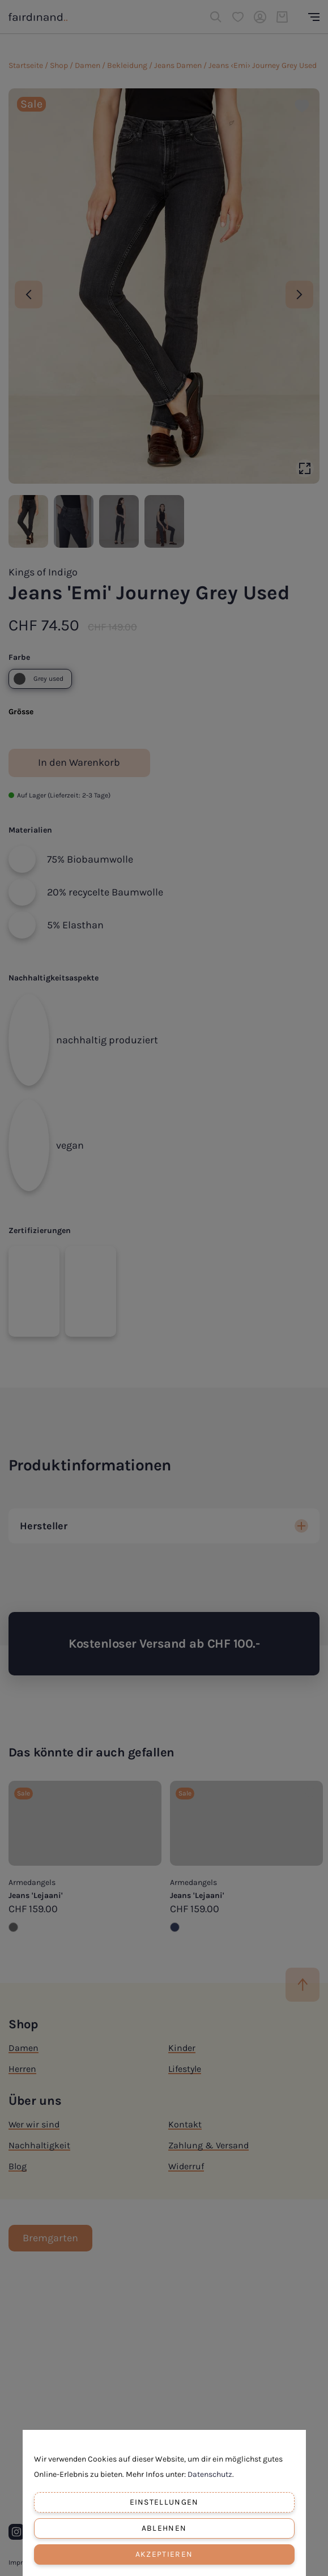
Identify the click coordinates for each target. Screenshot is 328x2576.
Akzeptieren (164, 2554)
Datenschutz (210, 2474)
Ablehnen (164, 2528)
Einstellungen (164, 2502)
